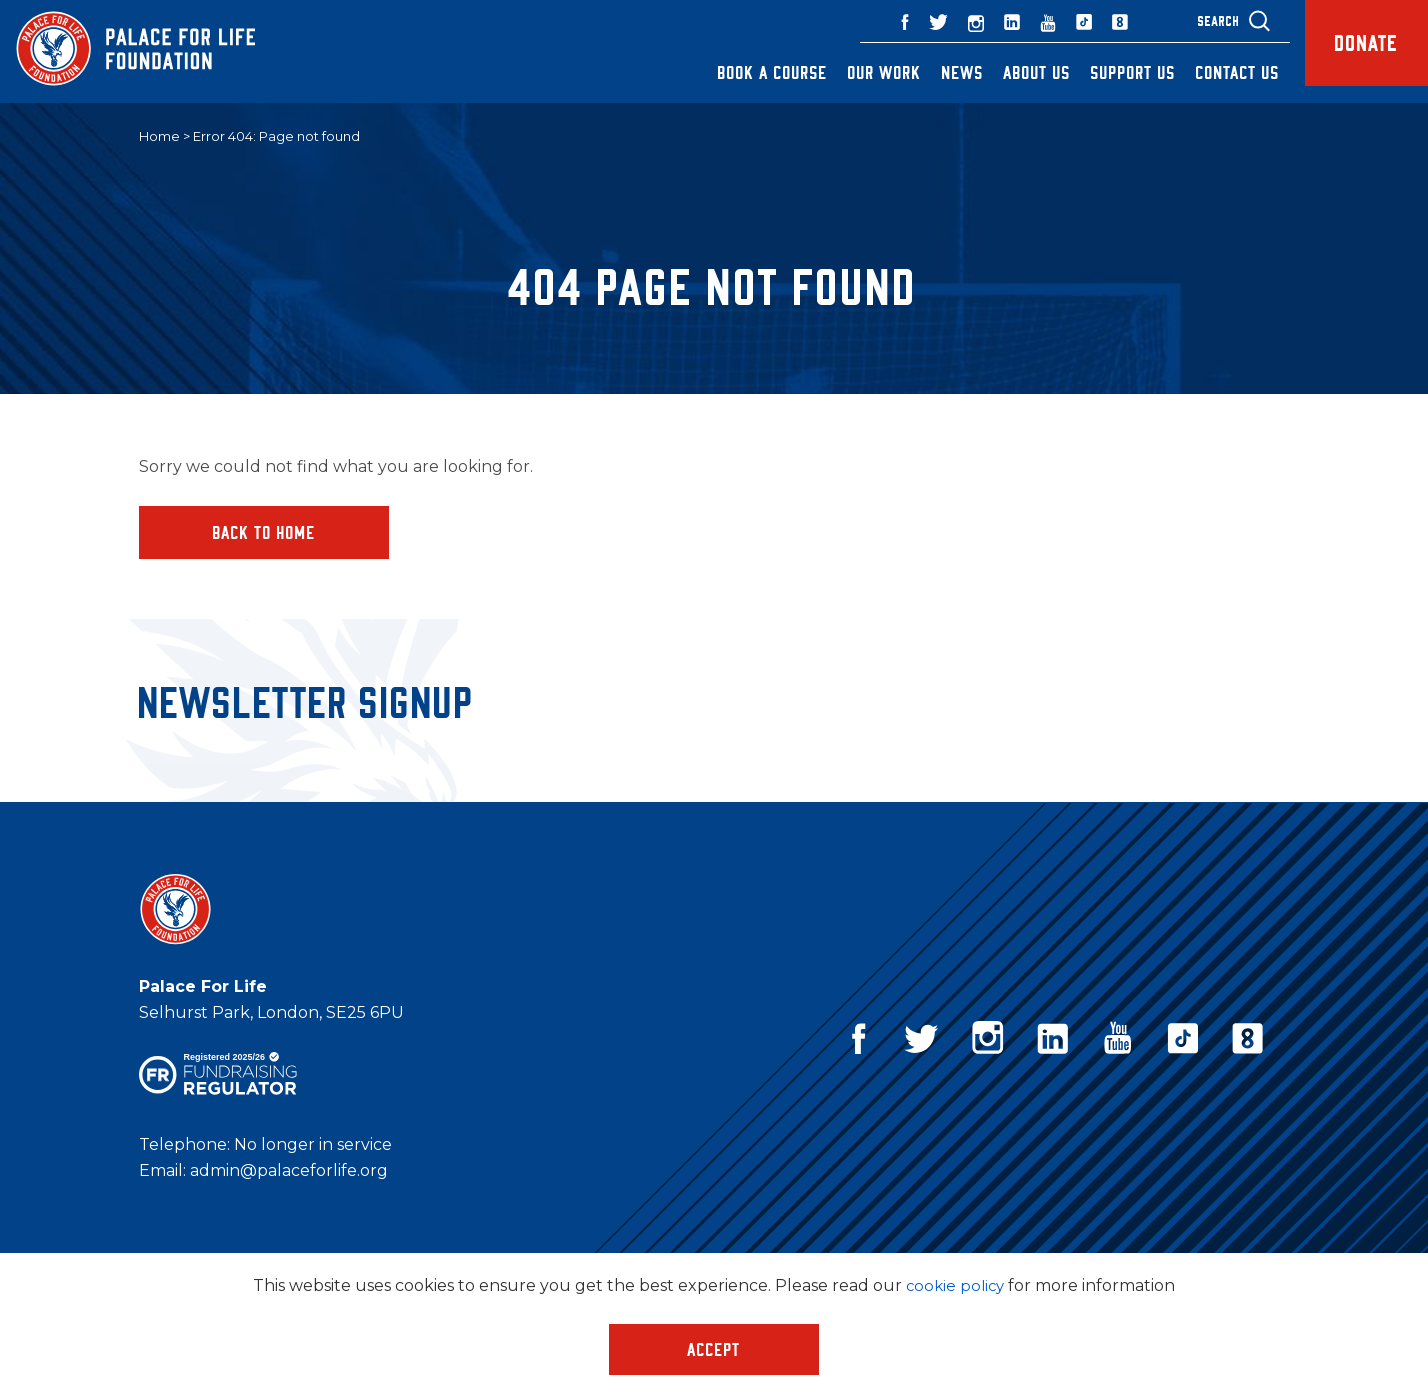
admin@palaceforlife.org (289, 1172)
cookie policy (955, 1285)
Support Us (1103, 72)
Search (1189, 20)
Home (159, 137)
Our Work (855, 72)
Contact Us (1208, 72)
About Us (1007, 72)
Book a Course (743, 72)
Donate (1351, 51)
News (933, 72)
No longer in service (313, 1146)
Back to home (264, 533)
